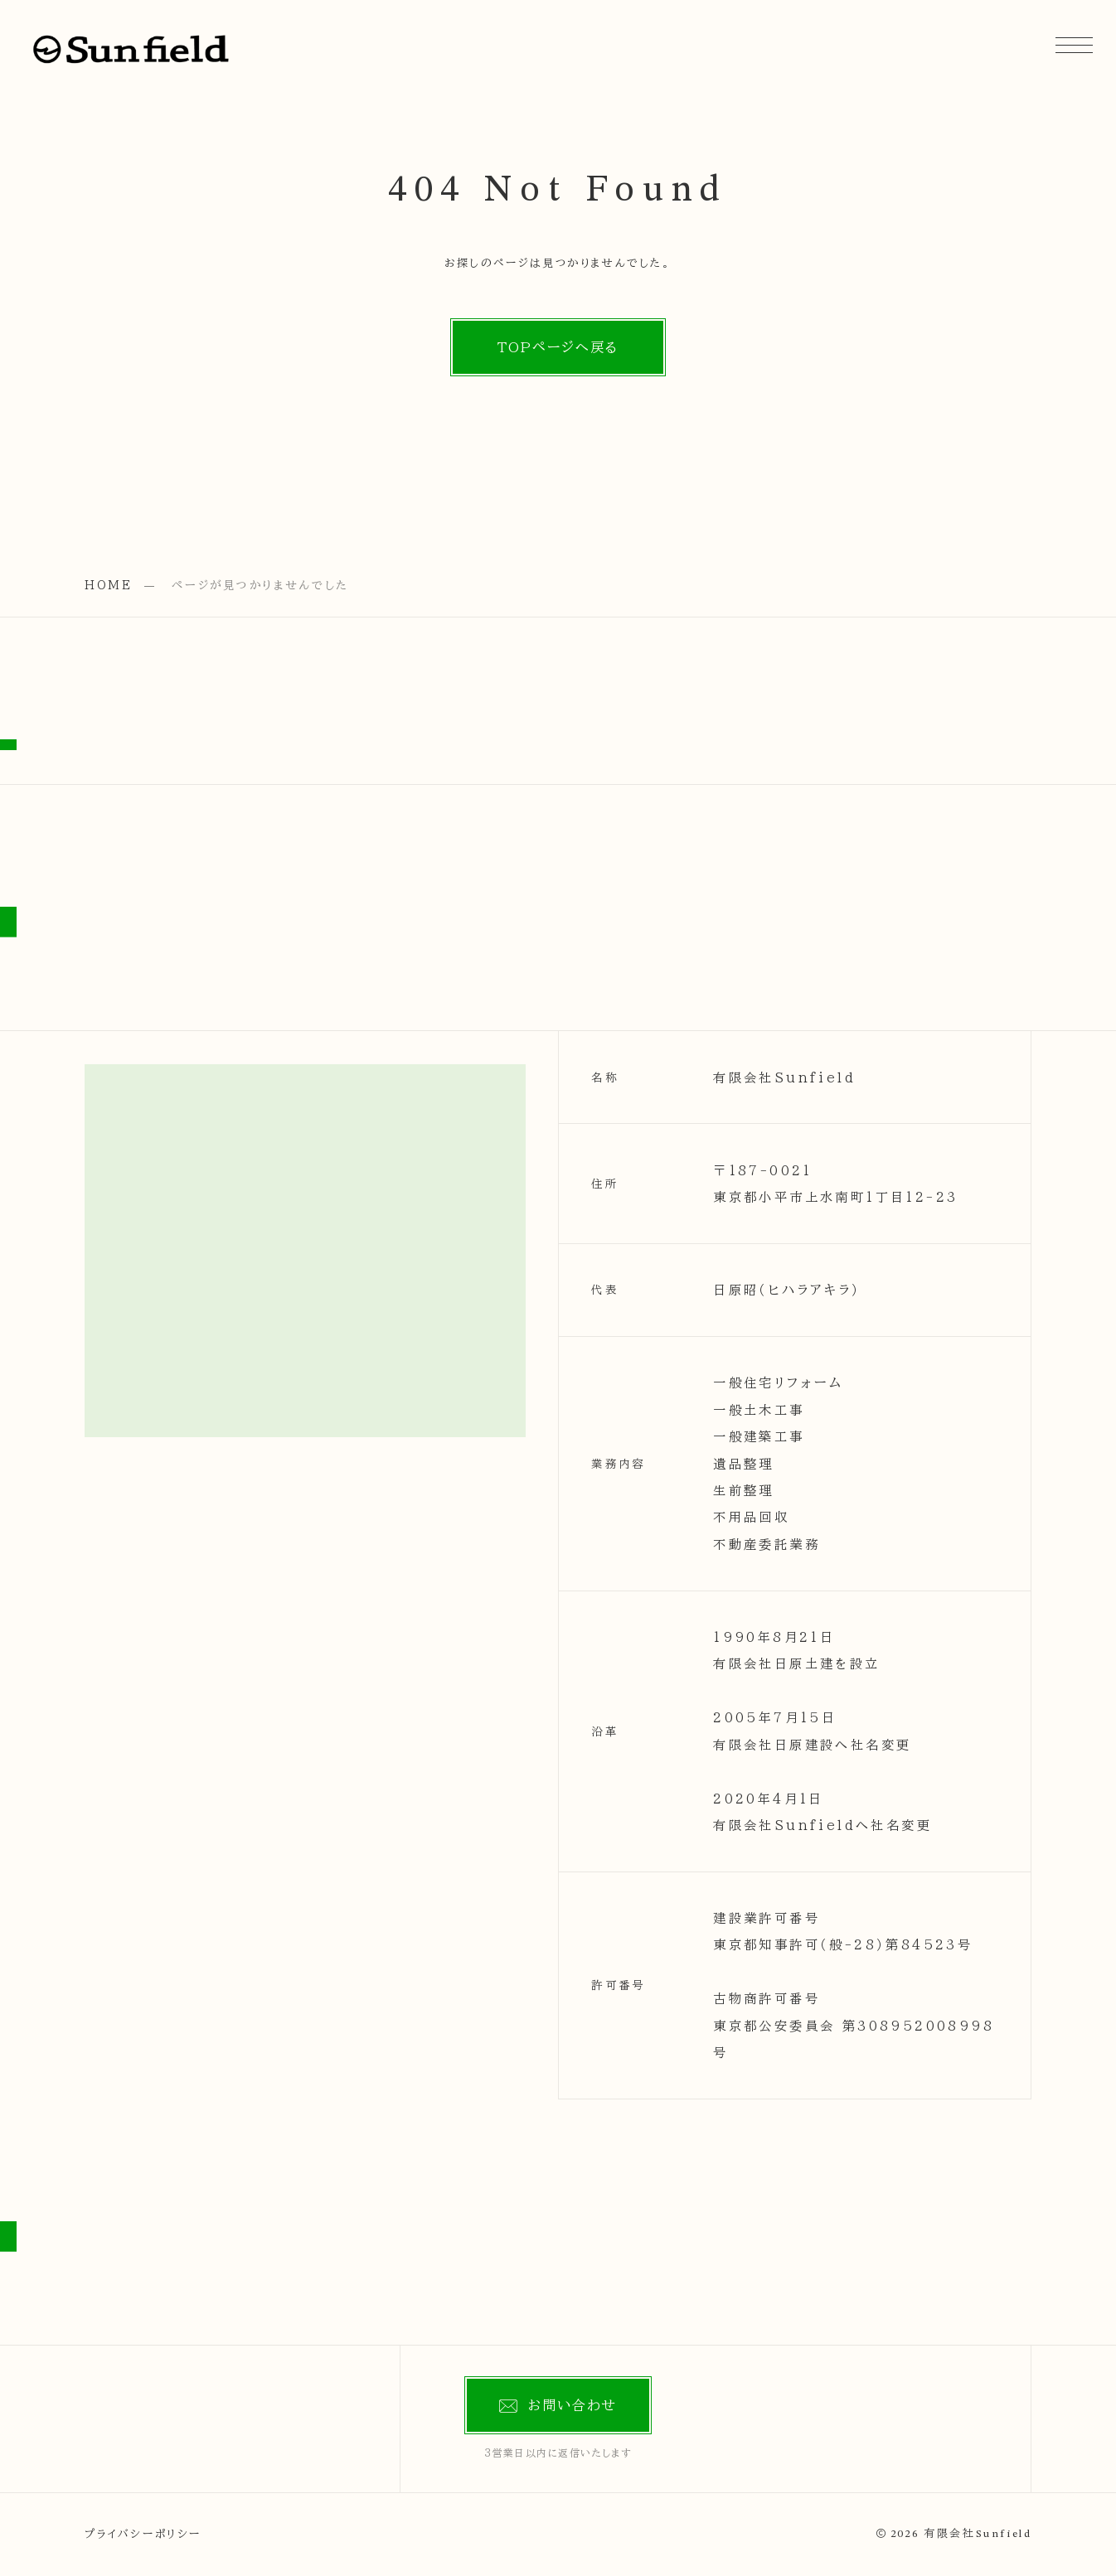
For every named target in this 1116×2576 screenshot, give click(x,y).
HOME (109, 585)
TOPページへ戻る (558, 347)
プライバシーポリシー (143, 2534)
